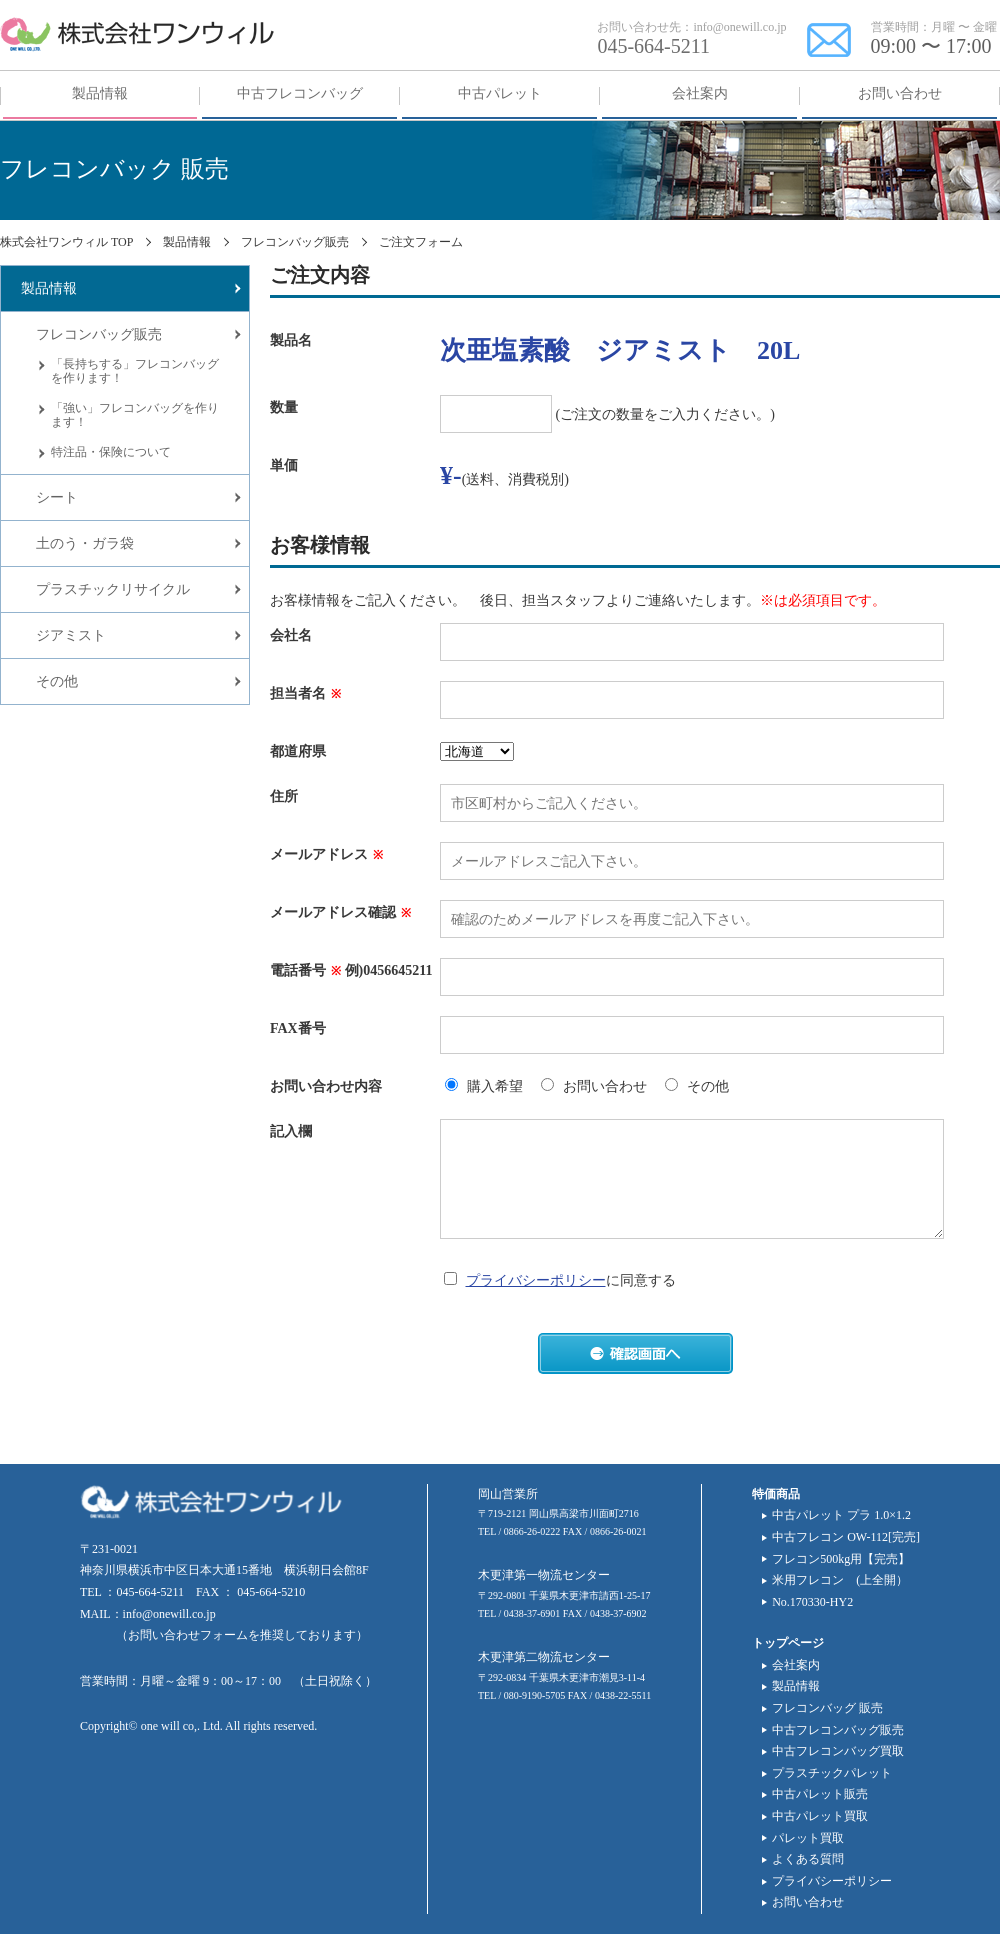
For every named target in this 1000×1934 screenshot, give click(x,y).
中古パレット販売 (820, 1794)
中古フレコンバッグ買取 (838, 1751)
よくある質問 (808, 1859)
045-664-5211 (653, 46)
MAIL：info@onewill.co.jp (148, 1614)
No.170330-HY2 (812, 1602)
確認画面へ (635, 1353)
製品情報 (796, 1686)
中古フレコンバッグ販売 (838, 1730)
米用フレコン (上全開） (840, 1580)
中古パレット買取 (820, 1816)
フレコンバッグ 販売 (827, 1708)
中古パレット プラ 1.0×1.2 (841, 1515)
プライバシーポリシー (536, 1280)
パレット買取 (808, 1838)
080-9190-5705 (535, 1695)
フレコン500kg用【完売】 (841, 1559)
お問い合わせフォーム (188, 1635)
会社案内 (796, 1665)
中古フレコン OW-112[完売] (846, 1537)
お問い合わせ (808, 1902)
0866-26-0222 (532, 1531)
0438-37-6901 (532, 1613)
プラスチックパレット (832, 1773)
